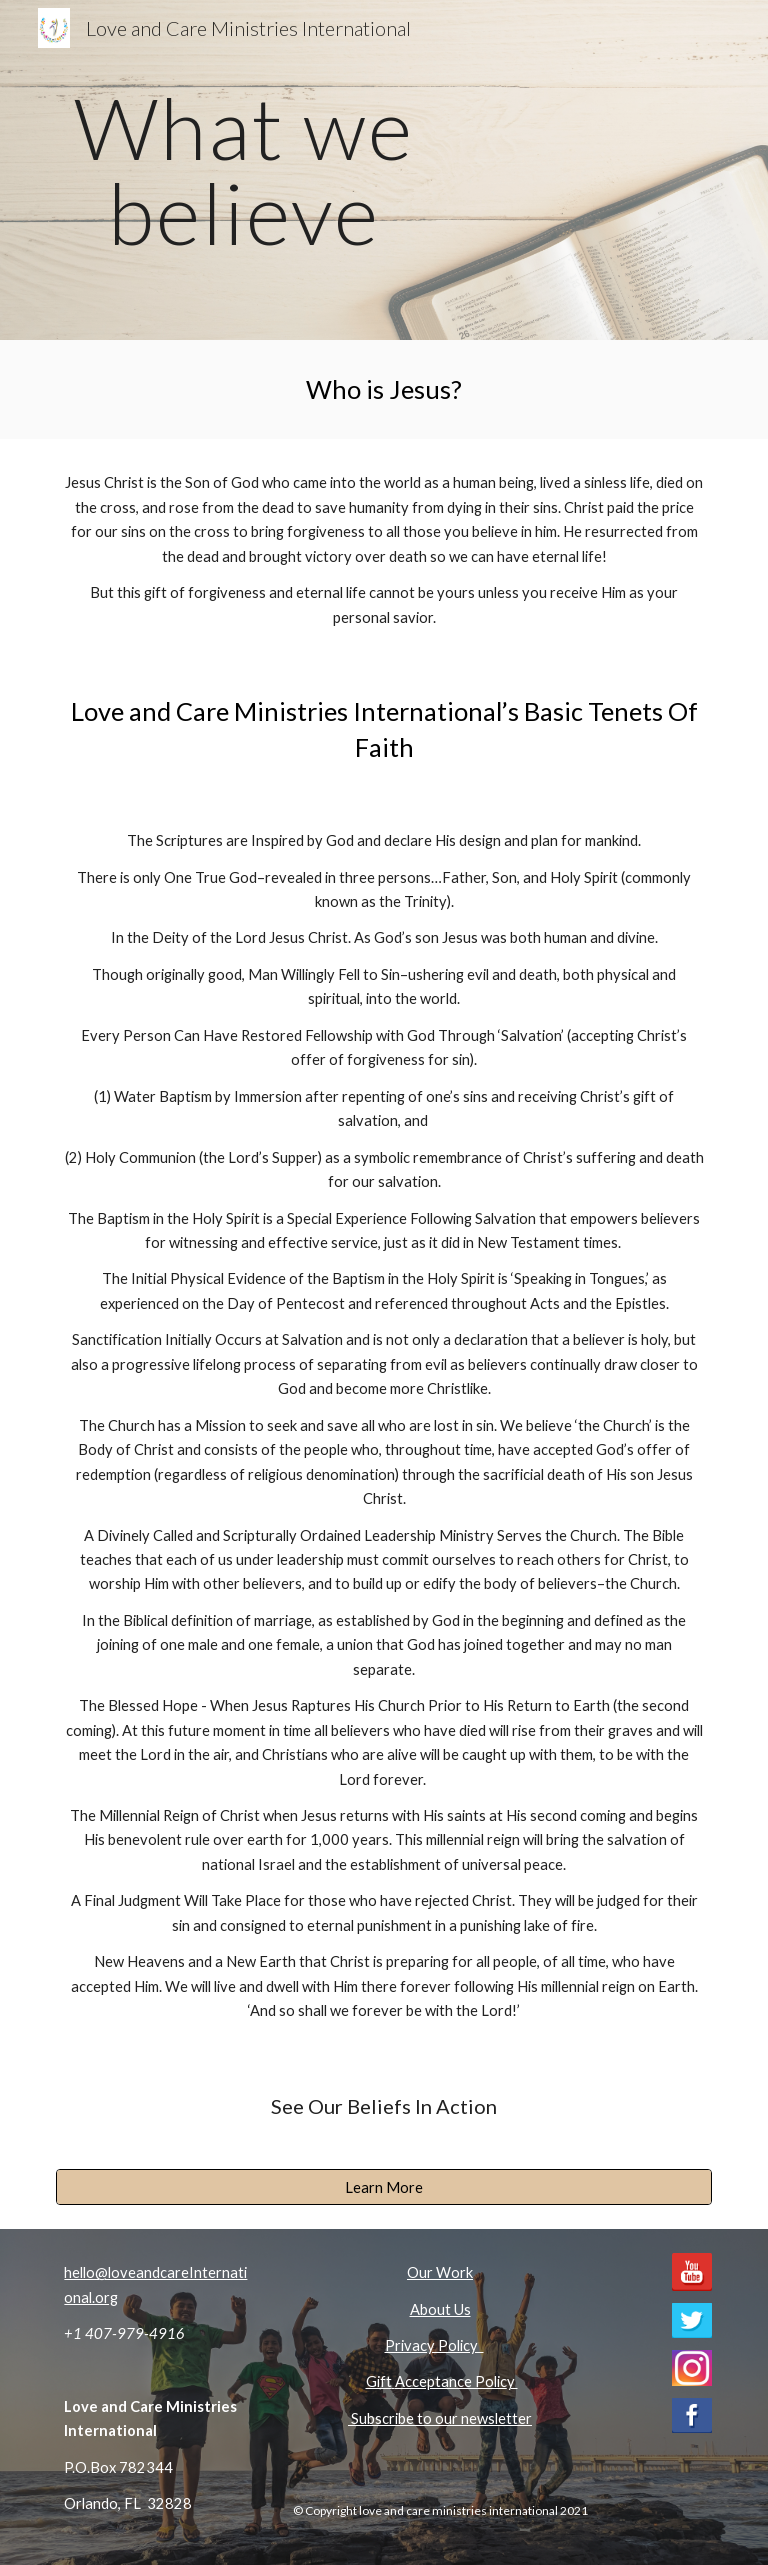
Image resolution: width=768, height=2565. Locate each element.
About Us (440, 2309)
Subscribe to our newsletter (440, 2418)
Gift (379, 2381)
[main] (243, 170)
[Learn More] (383, 2187)
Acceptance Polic (451, 2381)
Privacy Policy (434, 2345)
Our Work (440, 2272)
